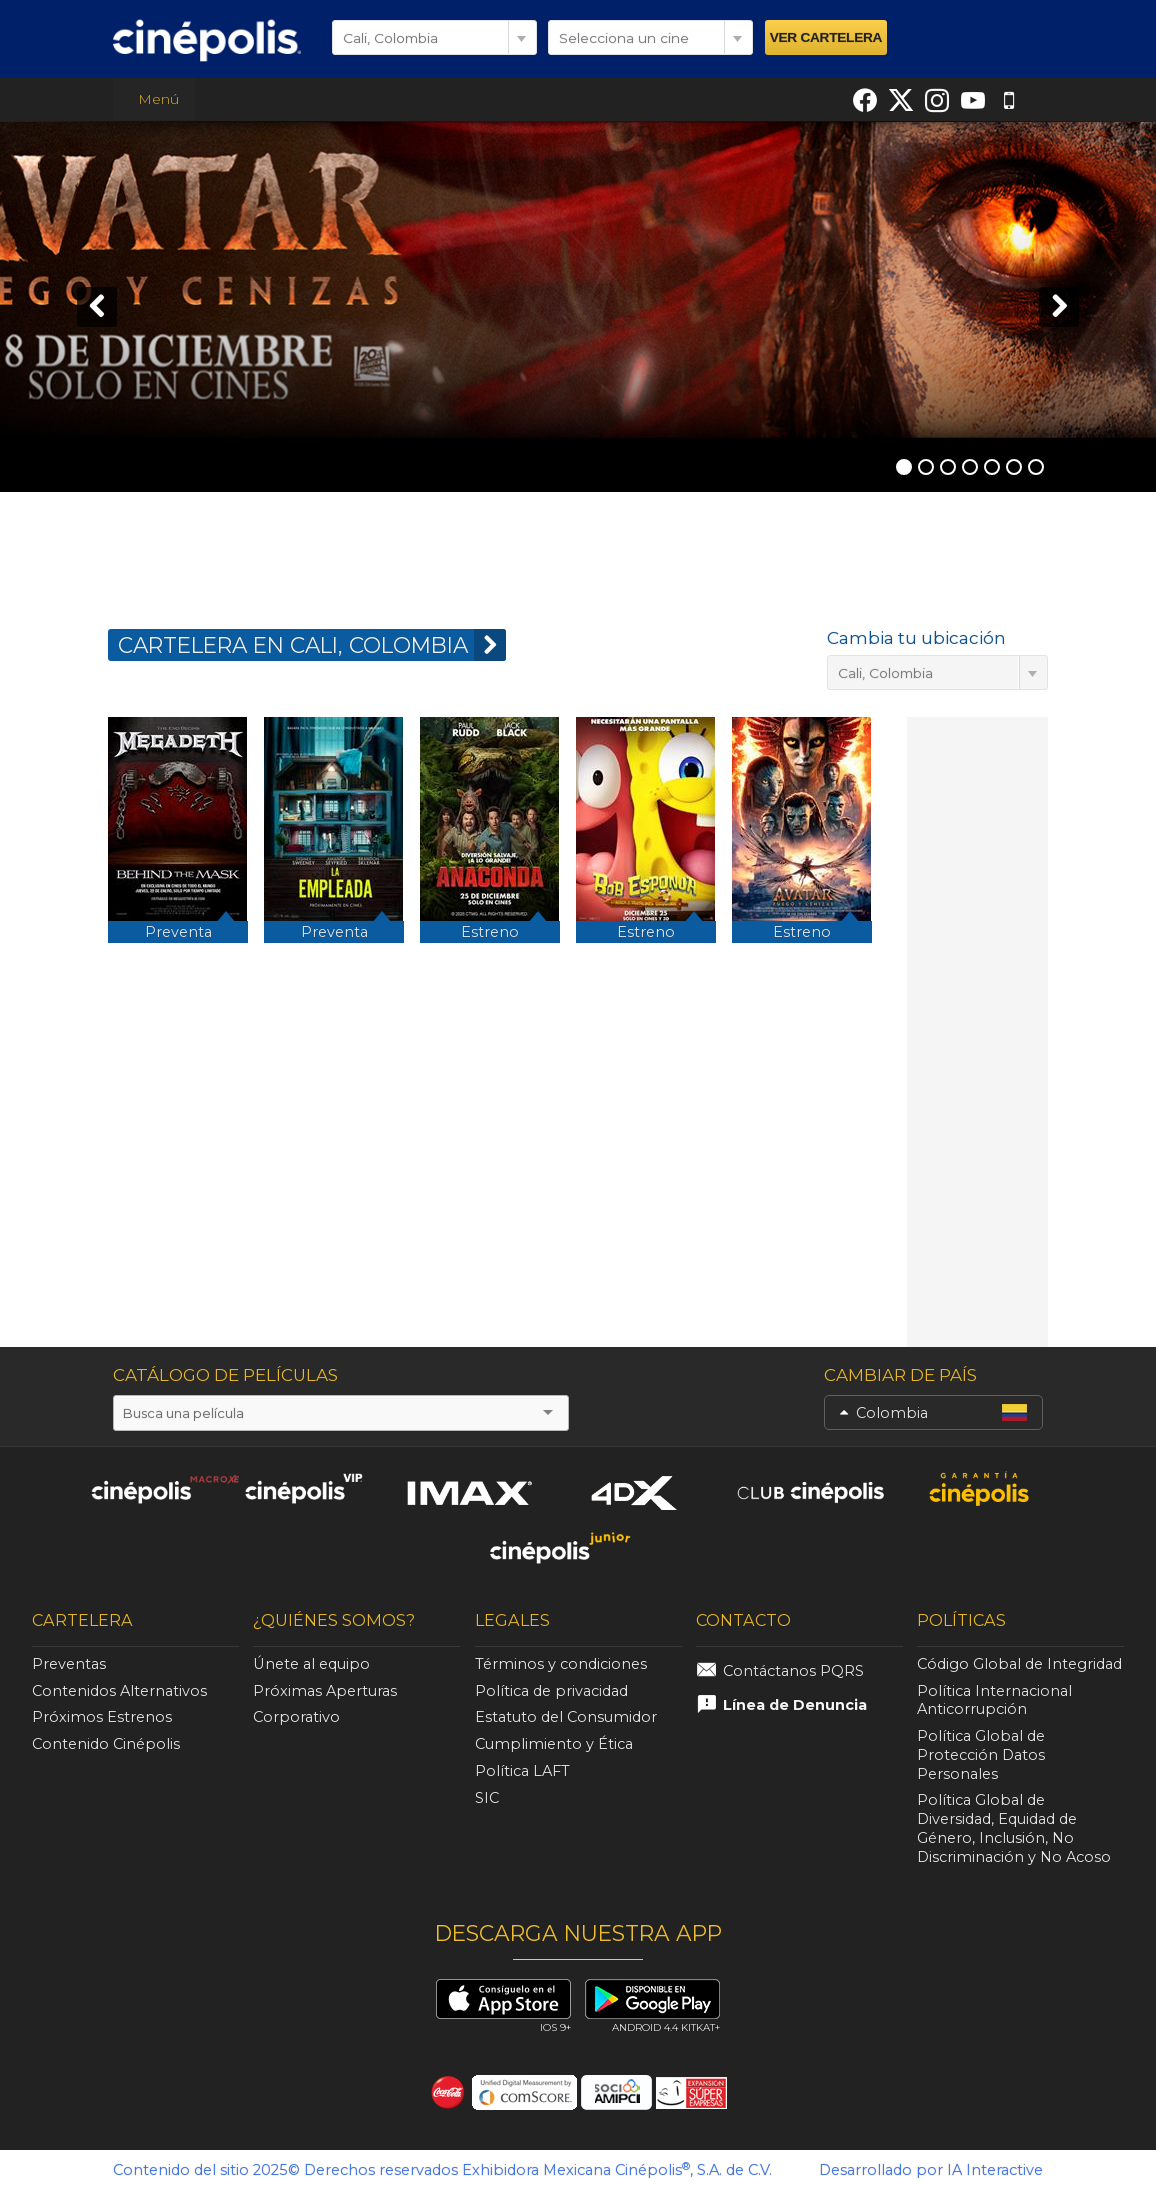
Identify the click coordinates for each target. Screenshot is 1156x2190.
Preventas (69, 1664)
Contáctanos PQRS (793, 1671)
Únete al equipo (311, 1664)
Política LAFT (522, 1771)
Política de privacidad (551, 1691)
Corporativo (296, 1717)
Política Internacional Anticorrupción (994, 1700)
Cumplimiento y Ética (554, 1744)
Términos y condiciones (561, 1664)
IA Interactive (995, 2170)
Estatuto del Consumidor (566, 1717)
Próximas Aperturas (325, 1691)
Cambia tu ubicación (916, 638)
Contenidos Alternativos (119, 1691)
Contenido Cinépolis (106, 1744)
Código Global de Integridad (1019, 1664)
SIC (487, 1798)
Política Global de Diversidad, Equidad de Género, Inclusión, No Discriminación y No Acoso (1014, 1828)
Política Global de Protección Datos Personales (981, 1755)
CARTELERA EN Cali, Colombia (312, 645)
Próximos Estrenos (102, 1717)
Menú (154, 99)
